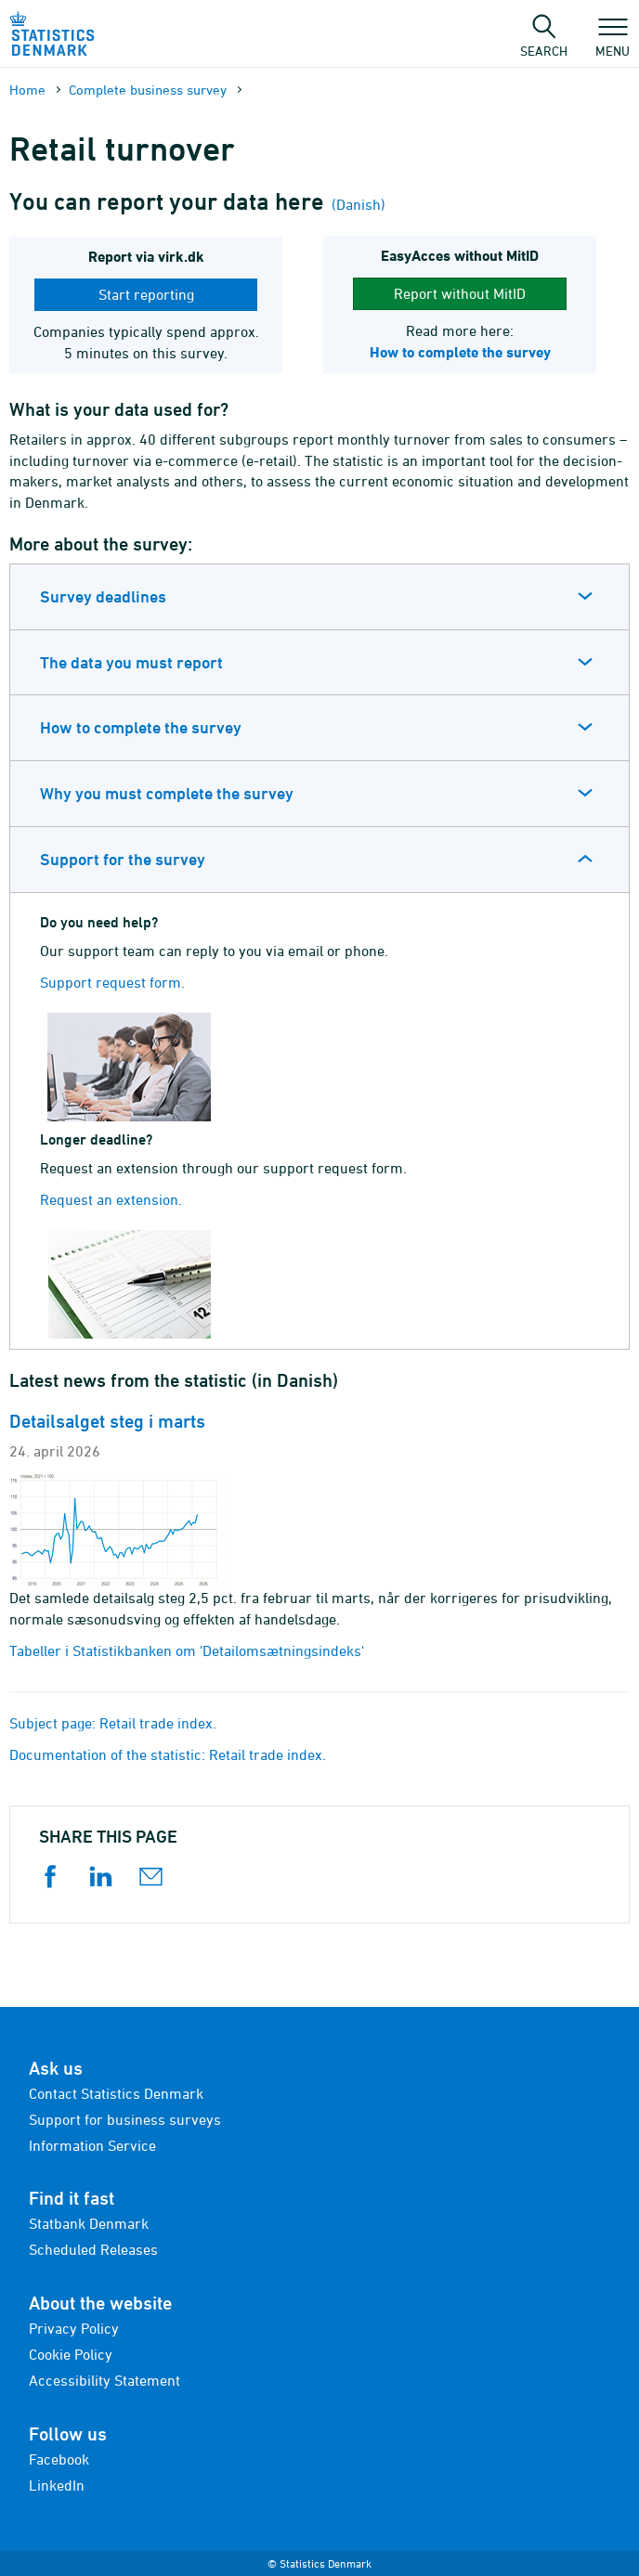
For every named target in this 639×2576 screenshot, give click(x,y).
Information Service (92, 2145)
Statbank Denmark (89, 2223)
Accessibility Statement (104, 2380)
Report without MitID (460, 293)
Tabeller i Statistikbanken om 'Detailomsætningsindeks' (186, 1650)
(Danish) (356, 204)
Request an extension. (111, 1199)
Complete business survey (148, 89)
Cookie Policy (70, 2354)
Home (27, 89)
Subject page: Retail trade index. (112, 1723)
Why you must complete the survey (166, 793)
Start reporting (146, 294)
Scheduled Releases (93, 2249)
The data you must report (131, 662)
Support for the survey (122, 859)
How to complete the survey (140, 727)
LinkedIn (57, 2485)
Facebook (59, 2459)
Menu (612, 42)
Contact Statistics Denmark (116, 2093)
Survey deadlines (103, 596)
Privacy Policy (74, 2328)
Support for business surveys (125, 2119)
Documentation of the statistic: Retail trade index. (167, 1754)
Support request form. (112, 982)
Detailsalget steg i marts (107, 1421)
